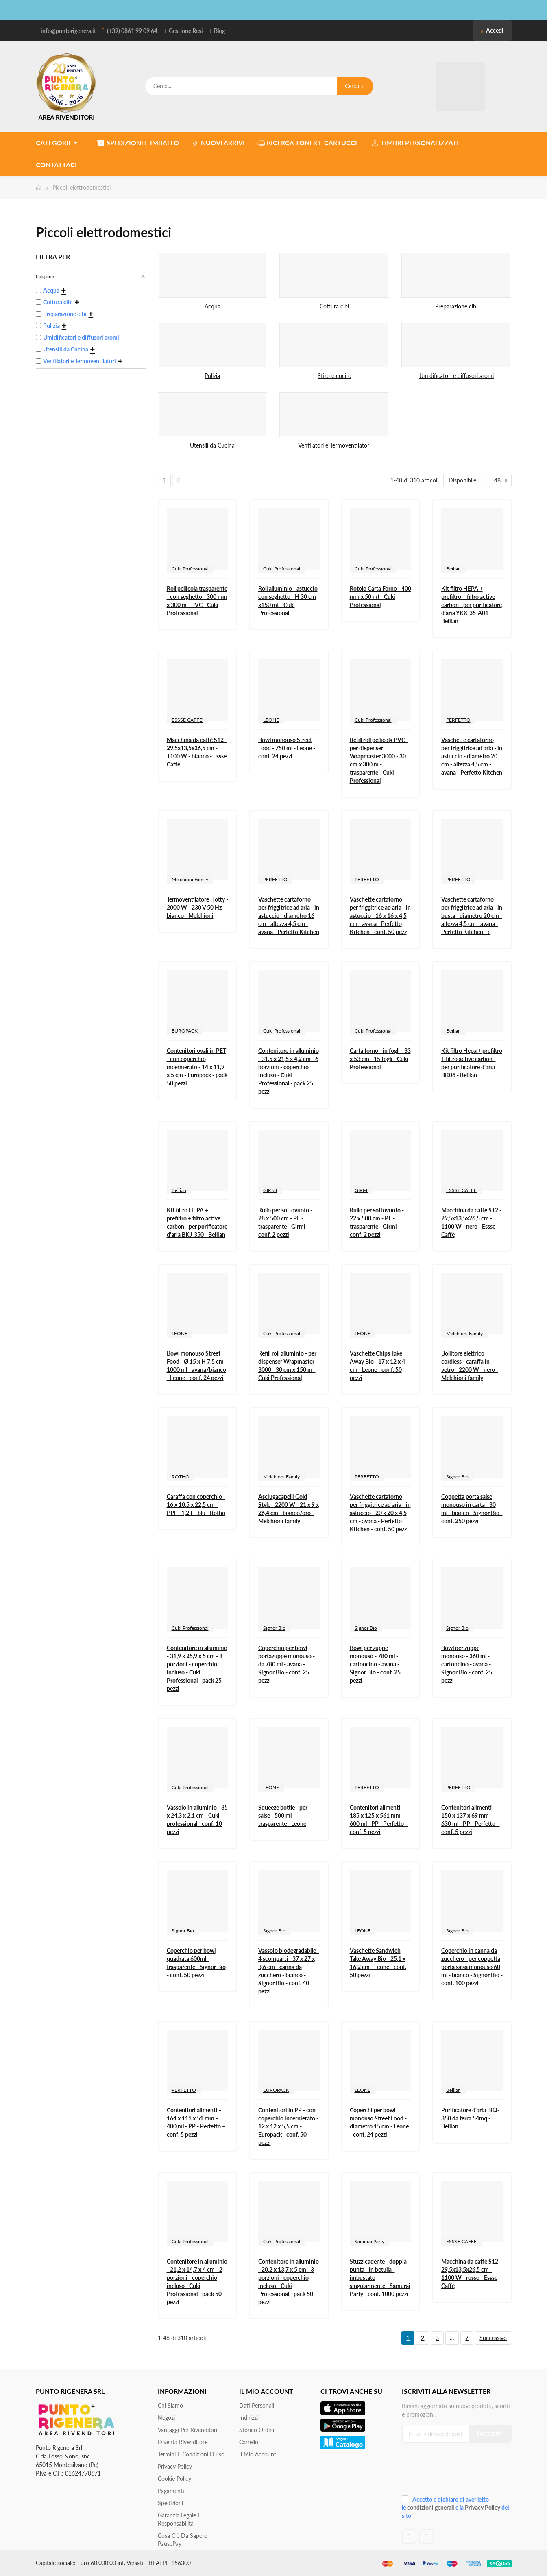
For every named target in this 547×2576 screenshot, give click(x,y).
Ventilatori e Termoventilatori (334, 445)
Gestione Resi (186, 30)
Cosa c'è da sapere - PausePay (184, 2539)
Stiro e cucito (334, 375)
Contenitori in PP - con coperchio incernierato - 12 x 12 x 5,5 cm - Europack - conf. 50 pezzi (288, 2126)
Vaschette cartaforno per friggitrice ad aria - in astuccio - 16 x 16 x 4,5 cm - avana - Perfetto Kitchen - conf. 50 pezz (380, 915)
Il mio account (257, 2454)
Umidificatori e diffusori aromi (456, 375)
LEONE (271, 720)
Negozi (166, 2417)
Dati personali (256, 2405)
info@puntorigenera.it (68, 30)
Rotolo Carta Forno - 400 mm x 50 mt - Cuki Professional (380, 596)
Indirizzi (248, 2417)
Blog (219, 30)
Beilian (453, 568)
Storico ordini (256, 2429)
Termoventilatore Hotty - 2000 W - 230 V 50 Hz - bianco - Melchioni (197, 907)
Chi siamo (170, 2405)
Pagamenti (171, 2490)
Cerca (355, 86)
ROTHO (181, 1477)
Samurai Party (369, 2241)
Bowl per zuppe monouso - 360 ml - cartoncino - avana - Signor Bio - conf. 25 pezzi (466, 1664)
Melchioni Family (190, 879)
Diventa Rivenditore (182, 2441)
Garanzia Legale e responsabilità (179, 2519)
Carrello (248, 2441)
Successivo (493, 2337)
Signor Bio (457, 1477)
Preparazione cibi (456, 306)
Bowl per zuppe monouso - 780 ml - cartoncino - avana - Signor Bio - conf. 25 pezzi (375, 1664)
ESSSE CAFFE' (187, 720)
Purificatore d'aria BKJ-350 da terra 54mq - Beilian (470, 2118)
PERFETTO (458, 720)
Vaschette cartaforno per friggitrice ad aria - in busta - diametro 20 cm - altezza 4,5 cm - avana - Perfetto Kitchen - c (471, 915)
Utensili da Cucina (212, 445)
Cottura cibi (334, 306)
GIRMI (270, 1190)
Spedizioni (170, 2503)
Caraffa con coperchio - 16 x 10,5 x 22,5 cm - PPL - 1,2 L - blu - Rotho (196, 1504)
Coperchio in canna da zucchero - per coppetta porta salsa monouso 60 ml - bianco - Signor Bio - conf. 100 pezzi (472, 1967)
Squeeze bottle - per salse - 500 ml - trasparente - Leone (282, 1815)
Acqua (212, 306)
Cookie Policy (174, 2478)
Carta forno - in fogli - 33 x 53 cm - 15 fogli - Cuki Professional (380, 1058)
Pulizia (212, 375)
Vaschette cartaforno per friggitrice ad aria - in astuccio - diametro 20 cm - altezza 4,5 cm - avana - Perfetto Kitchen (471, 756)
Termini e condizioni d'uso (191, 2454)
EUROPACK (185, 1031)
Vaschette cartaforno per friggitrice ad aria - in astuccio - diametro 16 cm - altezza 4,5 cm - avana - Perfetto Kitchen (288, 915)
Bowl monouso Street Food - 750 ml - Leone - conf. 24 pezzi (286, 748)
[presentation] (456, 2472)
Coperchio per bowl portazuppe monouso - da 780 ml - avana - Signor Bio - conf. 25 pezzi (286, 1664)
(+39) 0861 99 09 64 (132, 30)
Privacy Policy (175, 2466)
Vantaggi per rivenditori (187, 2429)
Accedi (492, 30)
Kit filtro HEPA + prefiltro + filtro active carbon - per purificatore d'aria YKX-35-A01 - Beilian (471, 604)
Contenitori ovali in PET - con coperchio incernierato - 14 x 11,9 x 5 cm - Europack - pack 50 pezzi (197, 1067)
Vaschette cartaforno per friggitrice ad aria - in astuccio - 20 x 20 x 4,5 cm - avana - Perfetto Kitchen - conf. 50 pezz (380, 1513)
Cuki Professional (190, 568)
